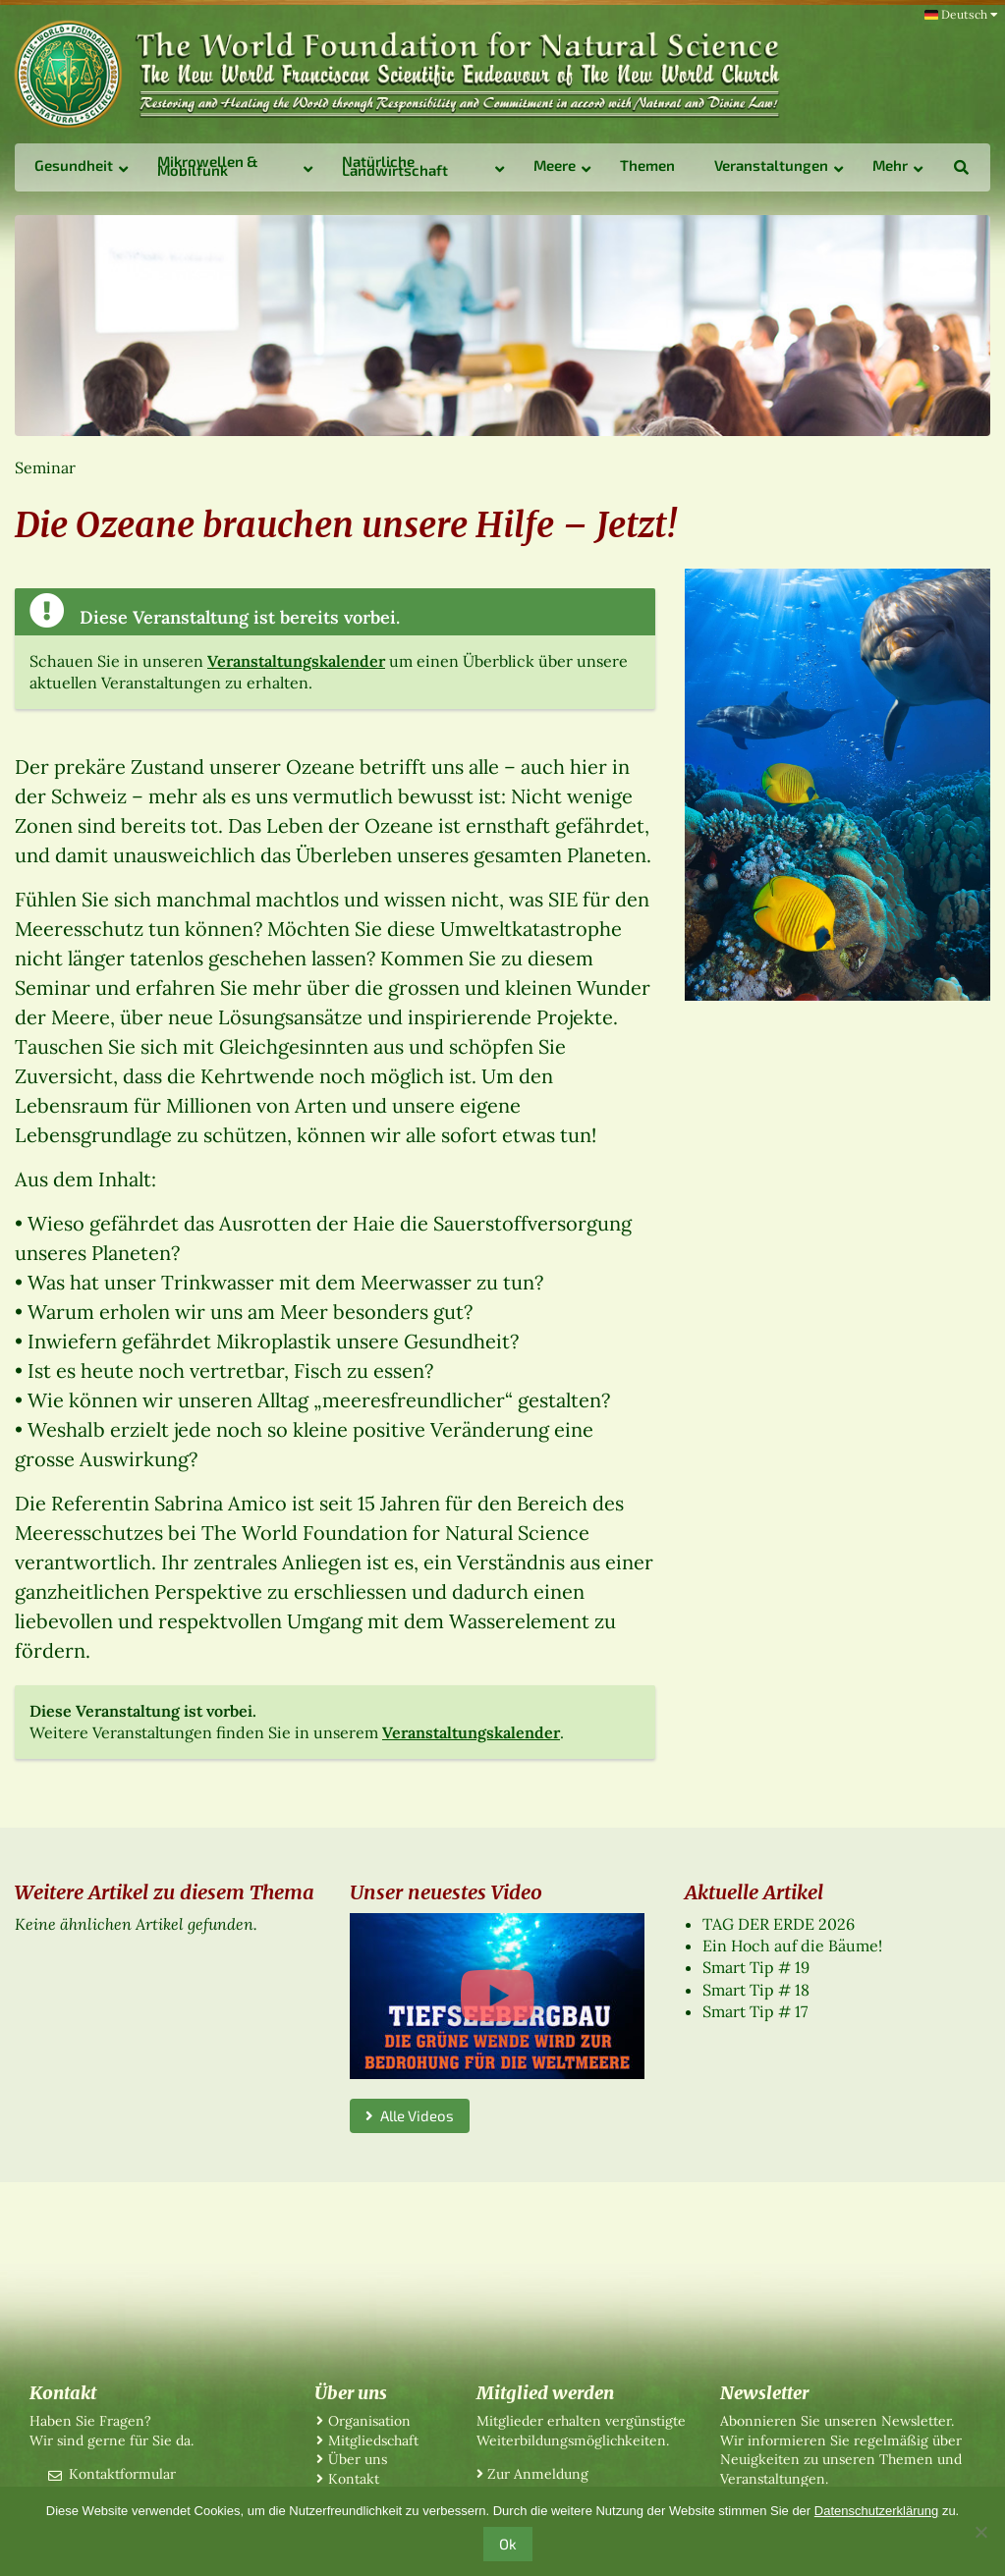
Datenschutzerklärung (876, 2510)
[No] (980, 2532)
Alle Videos (409, 2115)
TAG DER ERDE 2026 (778, 1924)
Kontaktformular (122, 2474)
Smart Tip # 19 (756, 1967)
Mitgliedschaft (373, 2440)
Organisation (369, 2421)
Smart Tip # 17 (755, 2011)
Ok (508, 2543)
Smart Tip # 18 (756, 1990)
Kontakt (353, 2479)
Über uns (357, 2459)
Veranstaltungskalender (296, 661)
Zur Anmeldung (537, 2474)
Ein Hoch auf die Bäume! (792, 1945)
